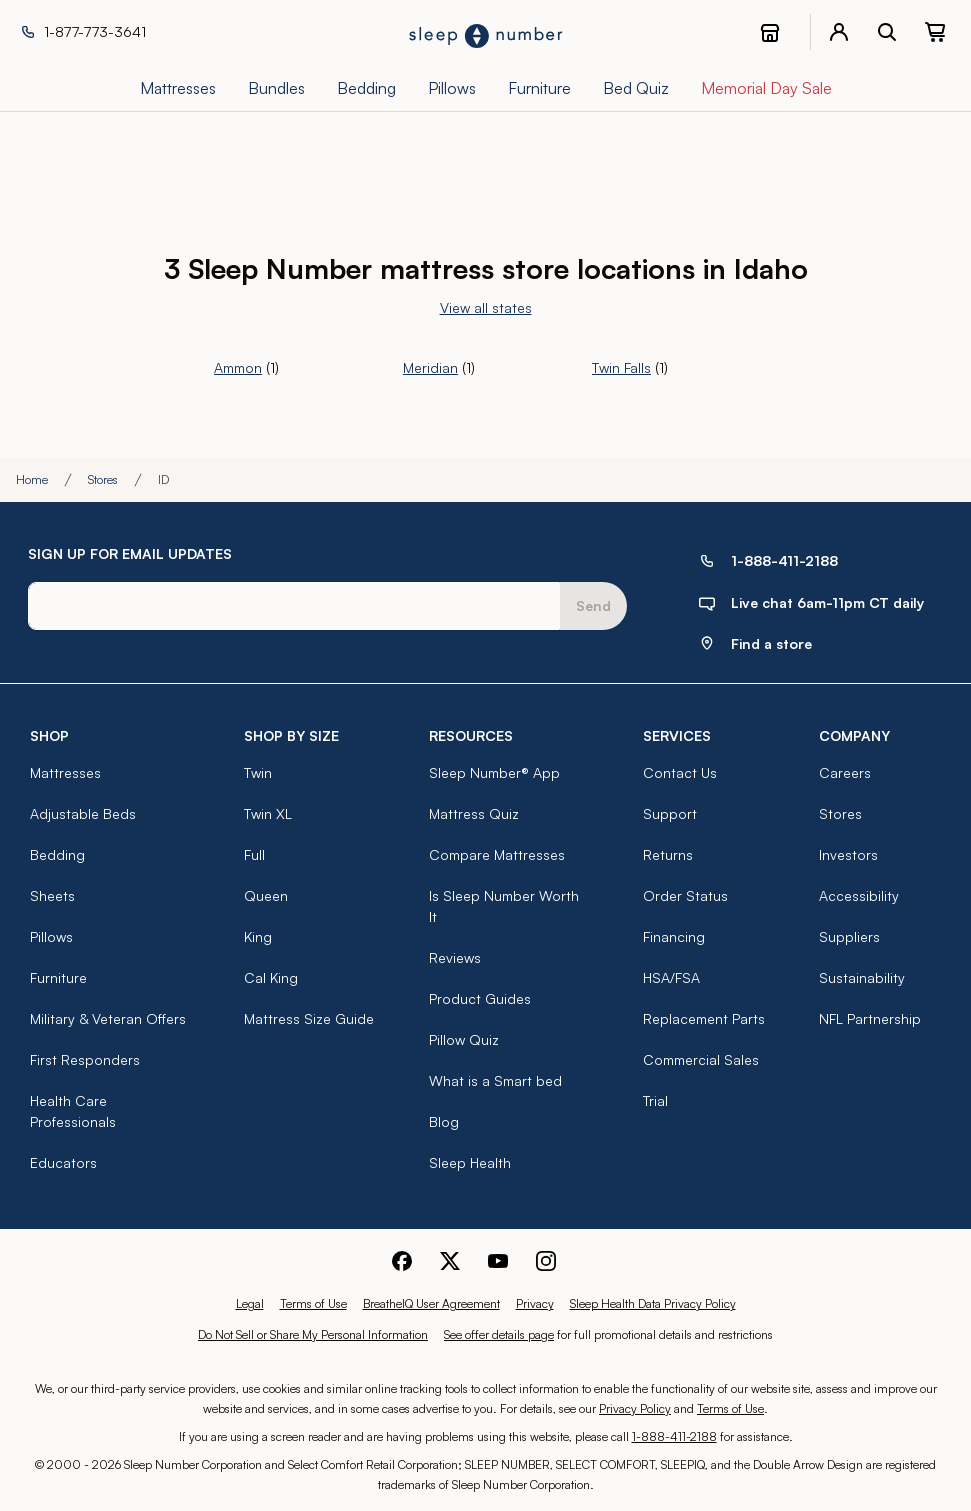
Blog (444, 1121)
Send (593, 605)
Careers (845, 772)
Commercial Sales (701, 1059)
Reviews (455, 957)
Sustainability (862, 977)
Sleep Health (470, 1162)
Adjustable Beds (83, 813)
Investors (848, 854)
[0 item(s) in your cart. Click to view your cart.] (935, 32)
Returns (668, 854)
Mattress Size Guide (309, 1018)
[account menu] (839, 32)
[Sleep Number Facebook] (402, 1258)
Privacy (535, 1303)
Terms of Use (313, 1303)
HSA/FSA (671, 977)
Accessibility (859, 895)
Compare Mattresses (497, 854)
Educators (63, 1162)
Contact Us (680, 772)
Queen (266, 895)
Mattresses (65, 772)
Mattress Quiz (474, 813)
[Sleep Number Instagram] (546, 1258)
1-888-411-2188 (674, 1436)
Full (254, 854)
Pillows (51, 936)
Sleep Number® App (494, 772)
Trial (655, 1100)
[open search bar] (887, 32)
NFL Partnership (870, 1018)
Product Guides (480, 998)
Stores (103, 479)
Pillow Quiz (464, 1039)
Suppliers (849, 936)
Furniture (58, 977)
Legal (250, 1303)
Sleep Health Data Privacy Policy (653, 1303)
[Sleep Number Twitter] (450, 1258)
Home (32, 479)
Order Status (685, 895)
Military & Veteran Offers (108, 1018)
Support (670, 813)
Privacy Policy (635, 1408)
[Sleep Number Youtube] (498, 1258)
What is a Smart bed (495, 1080)
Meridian (430, 367)
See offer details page (499, 1334)
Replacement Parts (704, 1018)
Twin (258, 772)
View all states (486, 307)
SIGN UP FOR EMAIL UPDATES (130, 553)
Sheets (52, 895)
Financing (674, 936)
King (258, 936)
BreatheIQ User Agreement (431, 1303)
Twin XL (268, 813)
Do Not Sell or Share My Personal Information (313, 1334)
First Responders (85, 1059)
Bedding (57, 854)
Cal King (271, 977)
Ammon (238, 367)
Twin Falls (621, 367)
